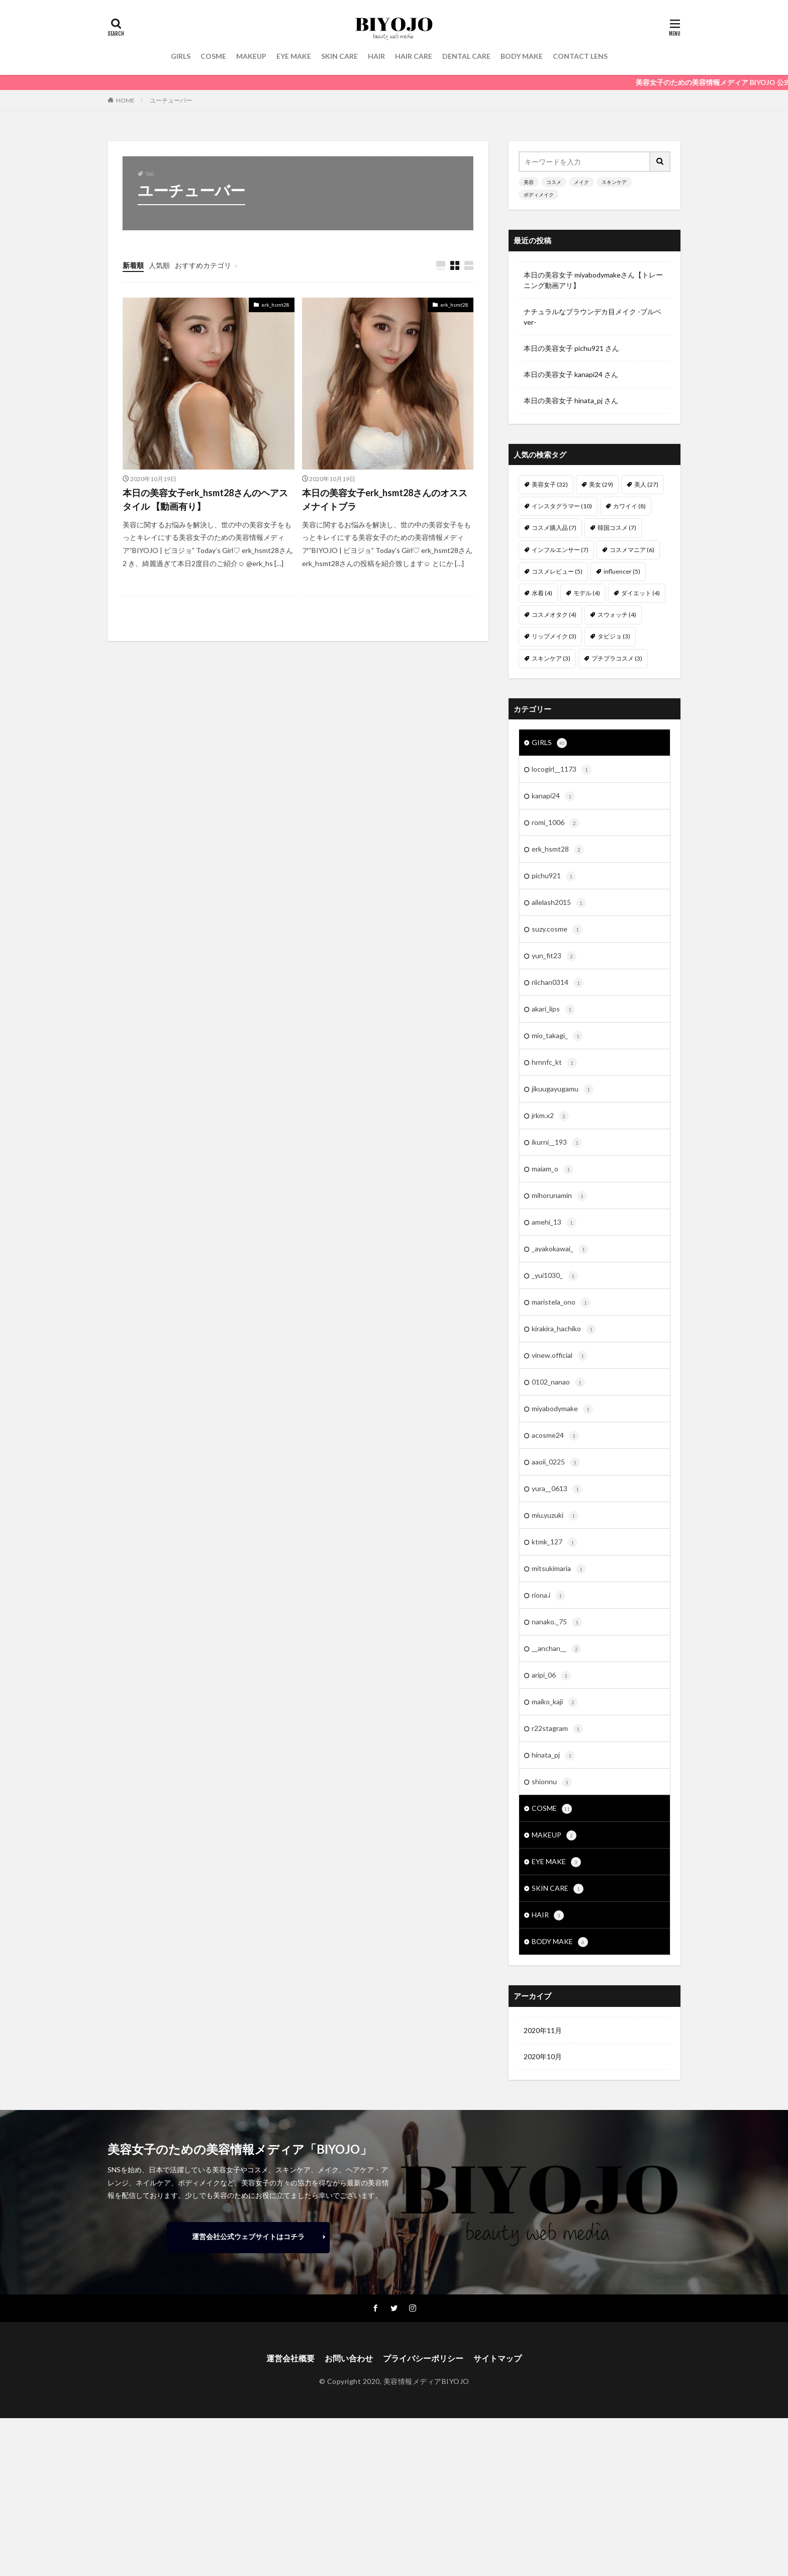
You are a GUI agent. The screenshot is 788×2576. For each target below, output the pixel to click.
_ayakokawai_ (560, 1249)
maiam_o (552, 1169)
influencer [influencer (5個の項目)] (622, 571)
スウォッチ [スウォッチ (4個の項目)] (617, 614)
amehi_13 (554, 1223)
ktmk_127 (554, 1542)
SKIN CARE (339, 56)
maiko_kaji (555, 1702)
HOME (125, 100)
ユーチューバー (171, 100)
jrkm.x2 (550, 1116)
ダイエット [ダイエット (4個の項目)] (640, 593)
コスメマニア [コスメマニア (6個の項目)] (632, 550)
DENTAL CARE (466, 56)
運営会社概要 (290, 2358)
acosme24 (555, 1436)
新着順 (133, 265)
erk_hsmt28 (275, 305)
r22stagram (557, 1729)
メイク (581, 182)
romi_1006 (555, 823)
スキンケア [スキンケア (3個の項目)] (551, 658)
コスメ (553, 182)
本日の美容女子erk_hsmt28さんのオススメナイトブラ (384, 499)
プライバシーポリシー (423, 2358)
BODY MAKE (522, 56)
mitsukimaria (559, 1569)
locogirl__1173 (562, 770)
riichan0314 (557, 983)
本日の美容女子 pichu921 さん (571, 348)
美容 (529, 182)
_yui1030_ (555, 1276)
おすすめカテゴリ (203, 265)
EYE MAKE (293, 56)
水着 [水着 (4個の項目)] (542, 593)
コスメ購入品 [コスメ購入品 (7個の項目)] (554, 527)
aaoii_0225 (556, 1462)
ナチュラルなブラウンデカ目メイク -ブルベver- (592, 316)
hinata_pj (553, 1756)
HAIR (376, 56)
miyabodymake (562, 1409)
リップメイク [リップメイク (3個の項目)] (554, 636)
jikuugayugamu (563, 1089)
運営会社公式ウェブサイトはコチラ (248, 2236)
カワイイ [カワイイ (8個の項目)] (629, 506)
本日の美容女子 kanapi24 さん (571, 374)
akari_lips (553, 1009)
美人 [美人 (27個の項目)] (646, 484)
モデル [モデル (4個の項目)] (586, 593)
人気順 (159, 265)
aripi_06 (551, 1676)
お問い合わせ (349, 2358)
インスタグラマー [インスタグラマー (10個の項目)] (562, 506)
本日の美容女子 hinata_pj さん (571, 400)
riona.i (548, 1596)
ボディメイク (539, 195)
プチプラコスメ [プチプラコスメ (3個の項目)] (617, 658)
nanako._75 (557, 1622)
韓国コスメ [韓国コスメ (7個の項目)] (617, 527)
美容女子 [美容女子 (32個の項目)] (550, 484)
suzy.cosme (557, 930)
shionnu (552, 1782)
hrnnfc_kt (554, 1063)
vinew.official (559, 1356)
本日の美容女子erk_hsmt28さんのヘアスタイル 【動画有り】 (205, 499)
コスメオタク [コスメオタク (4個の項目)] (554, 614)
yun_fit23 (554, 956)
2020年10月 (543, 2056)
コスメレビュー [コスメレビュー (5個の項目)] (557, 571)
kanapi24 (553, 796)
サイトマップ (497, 2358)
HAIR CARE (413, 56)
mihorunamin (559, 1196)
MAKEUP (251, 56)
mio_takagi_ (557, 1036)
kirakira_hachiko (564, 1329)
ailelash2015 (559, 903)
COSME (213, 56)
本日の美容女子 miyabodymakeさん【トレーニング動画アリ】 (593, 280)
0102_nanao (558, 1382)
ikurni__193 (557, 1143)
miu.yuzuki (555, 1516)
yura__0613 (557, 1489)
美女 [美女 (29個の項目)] (601, 484)
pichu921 (554, 876)
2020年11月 (543, 2030)
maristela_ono (561, 1303)
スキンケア (614, 182)
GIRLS (180, 56)
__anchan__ (556, 1649)
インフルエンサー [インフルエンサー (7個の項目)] (560, 550)
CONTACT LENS (580, 56)
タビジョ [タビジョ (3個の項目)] (614, 636)
